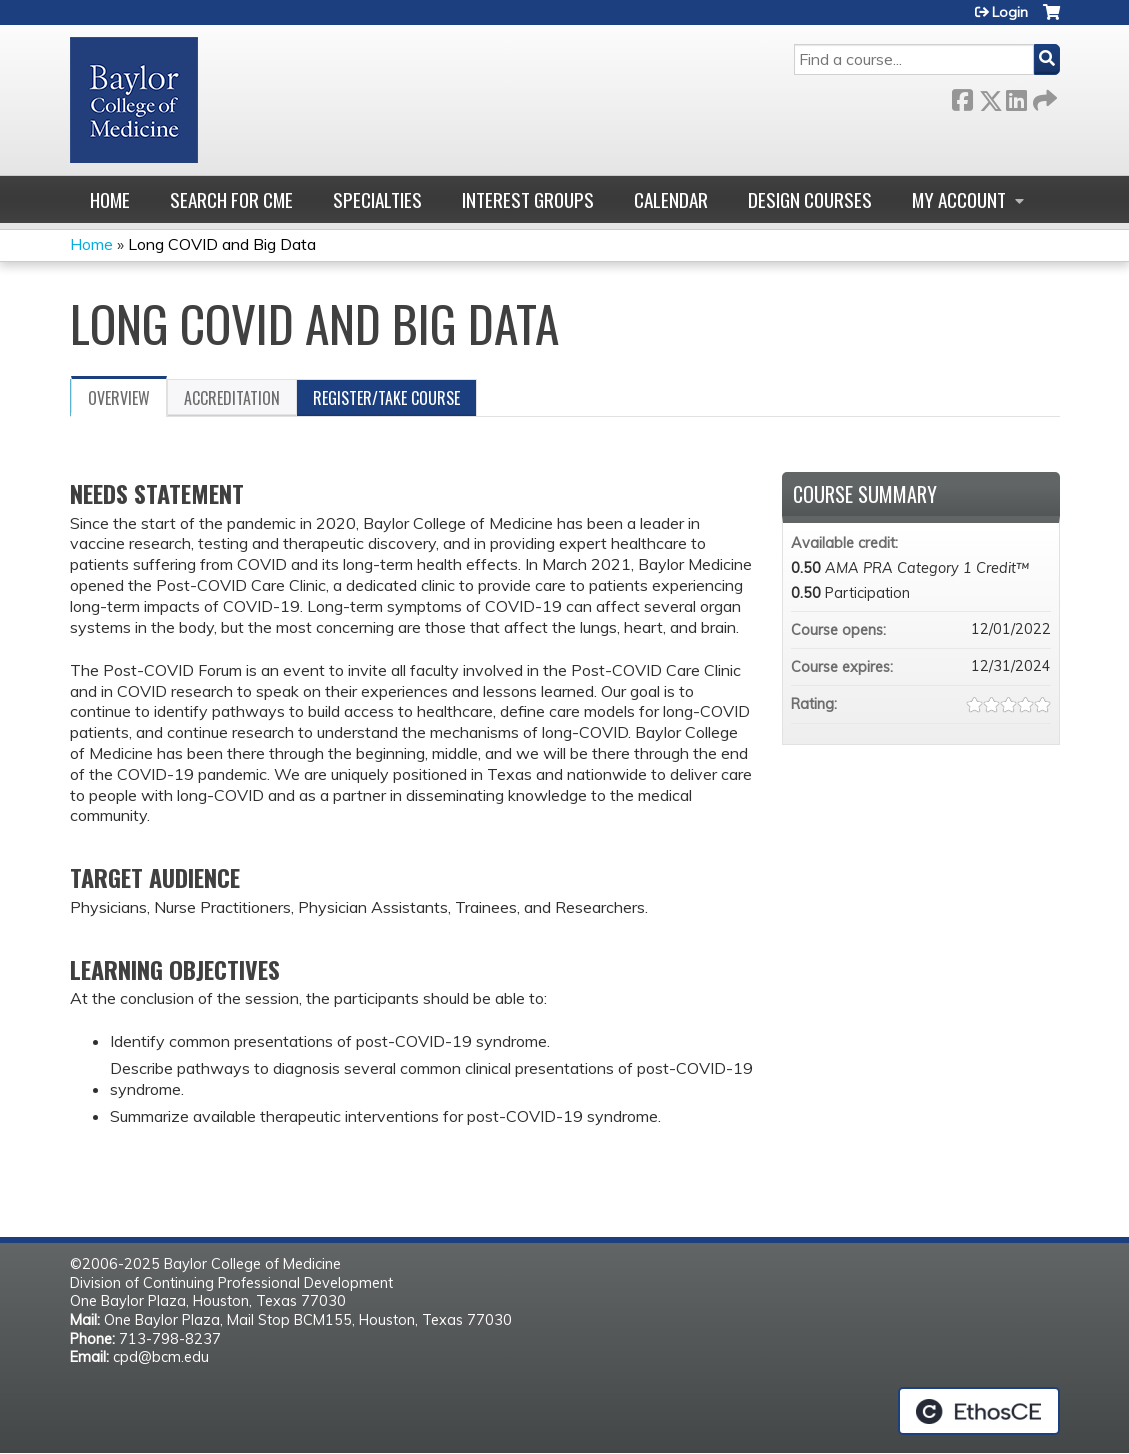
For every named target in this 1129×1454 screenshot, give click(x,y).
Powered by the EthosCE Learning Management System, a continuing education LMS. (979, 1411)
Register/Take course (386, 398)
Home (110, 199)
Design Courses (810, 199)
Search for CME (231, 199)
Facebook (962, 96)
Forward (1043, 96)
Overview (119, 398)
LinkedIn (1016, 96)
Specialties (377, 199)
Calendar (671, 199)
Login (1010, 12)
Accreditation (232, 398)
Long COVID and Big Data (222, 244)
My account (959, 199)
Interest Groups (528, 199)
